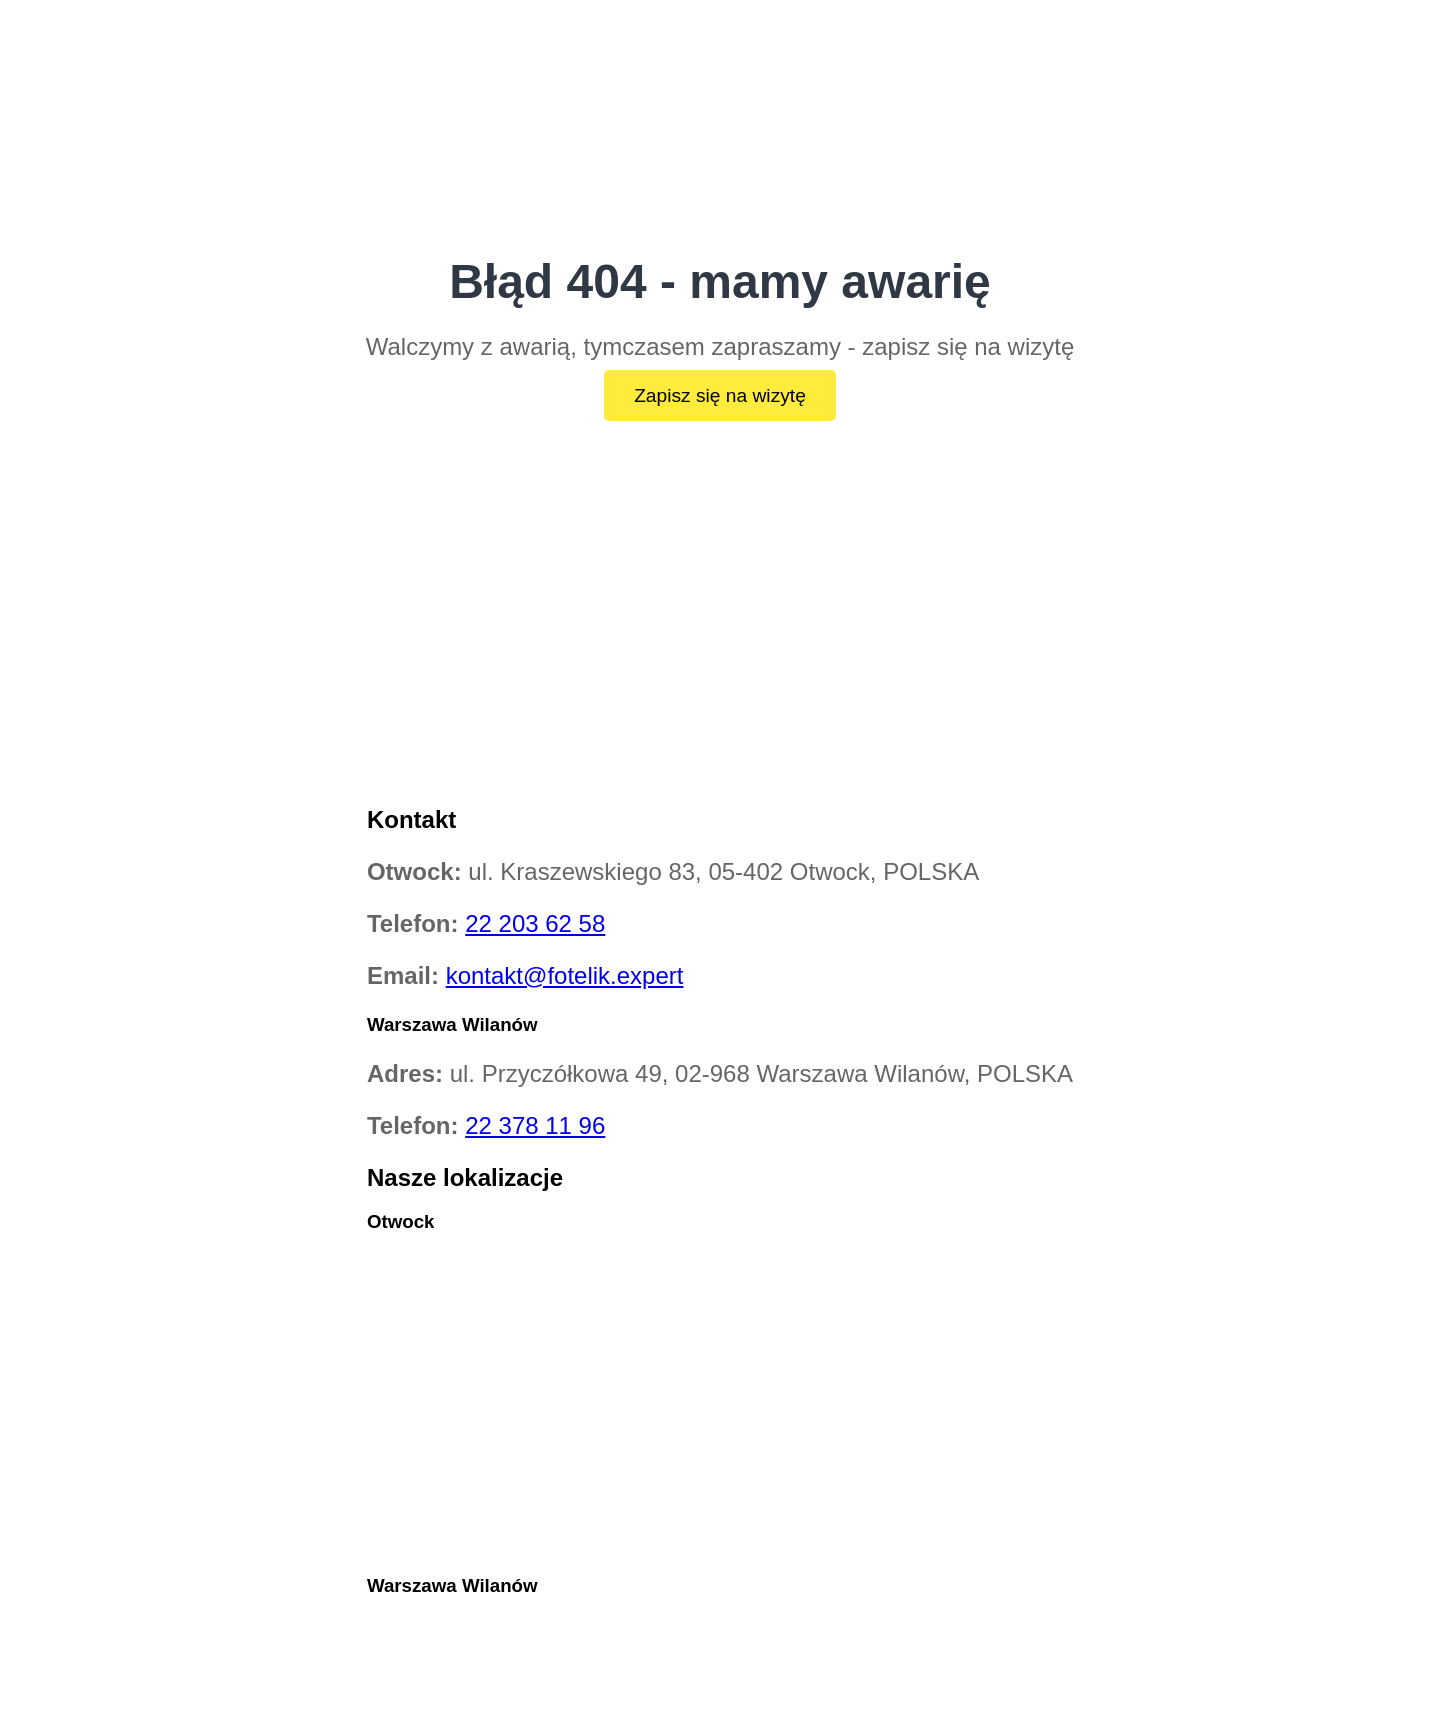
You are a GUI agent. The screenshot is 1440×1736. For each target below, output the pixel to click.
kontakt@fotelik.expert (565, 975)
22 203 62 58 (535, 923)
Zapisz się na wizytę (720, 395)
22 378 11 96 (535, 1125)
